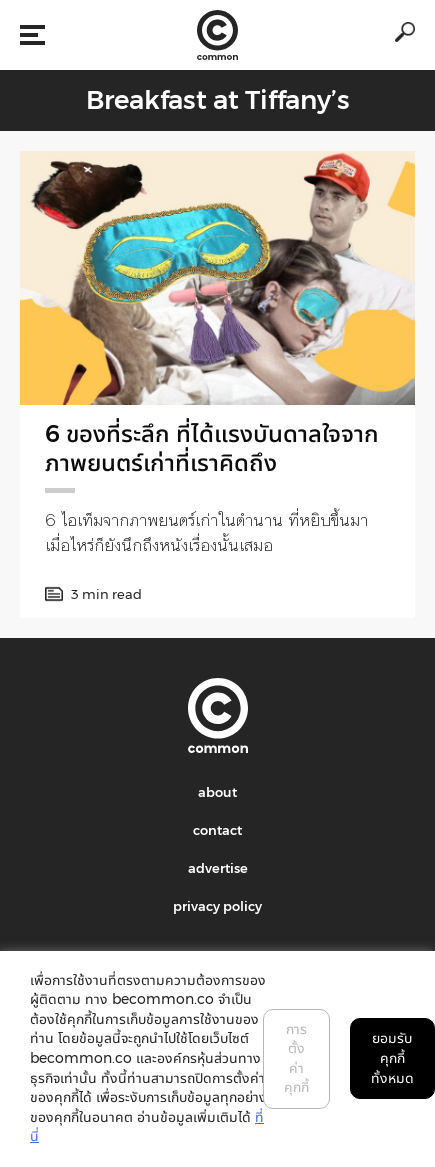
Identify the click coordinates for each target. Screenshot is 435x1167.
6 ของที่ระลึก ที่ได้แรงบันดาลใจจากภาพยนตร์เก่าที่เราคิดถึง (212, 448)
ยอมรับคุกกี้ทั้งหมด (392, 1057)
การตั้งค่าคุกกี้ (296, 1058)
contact (217, 830)
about (217, 792)
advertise (218, 868)
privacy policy (217, 906)
